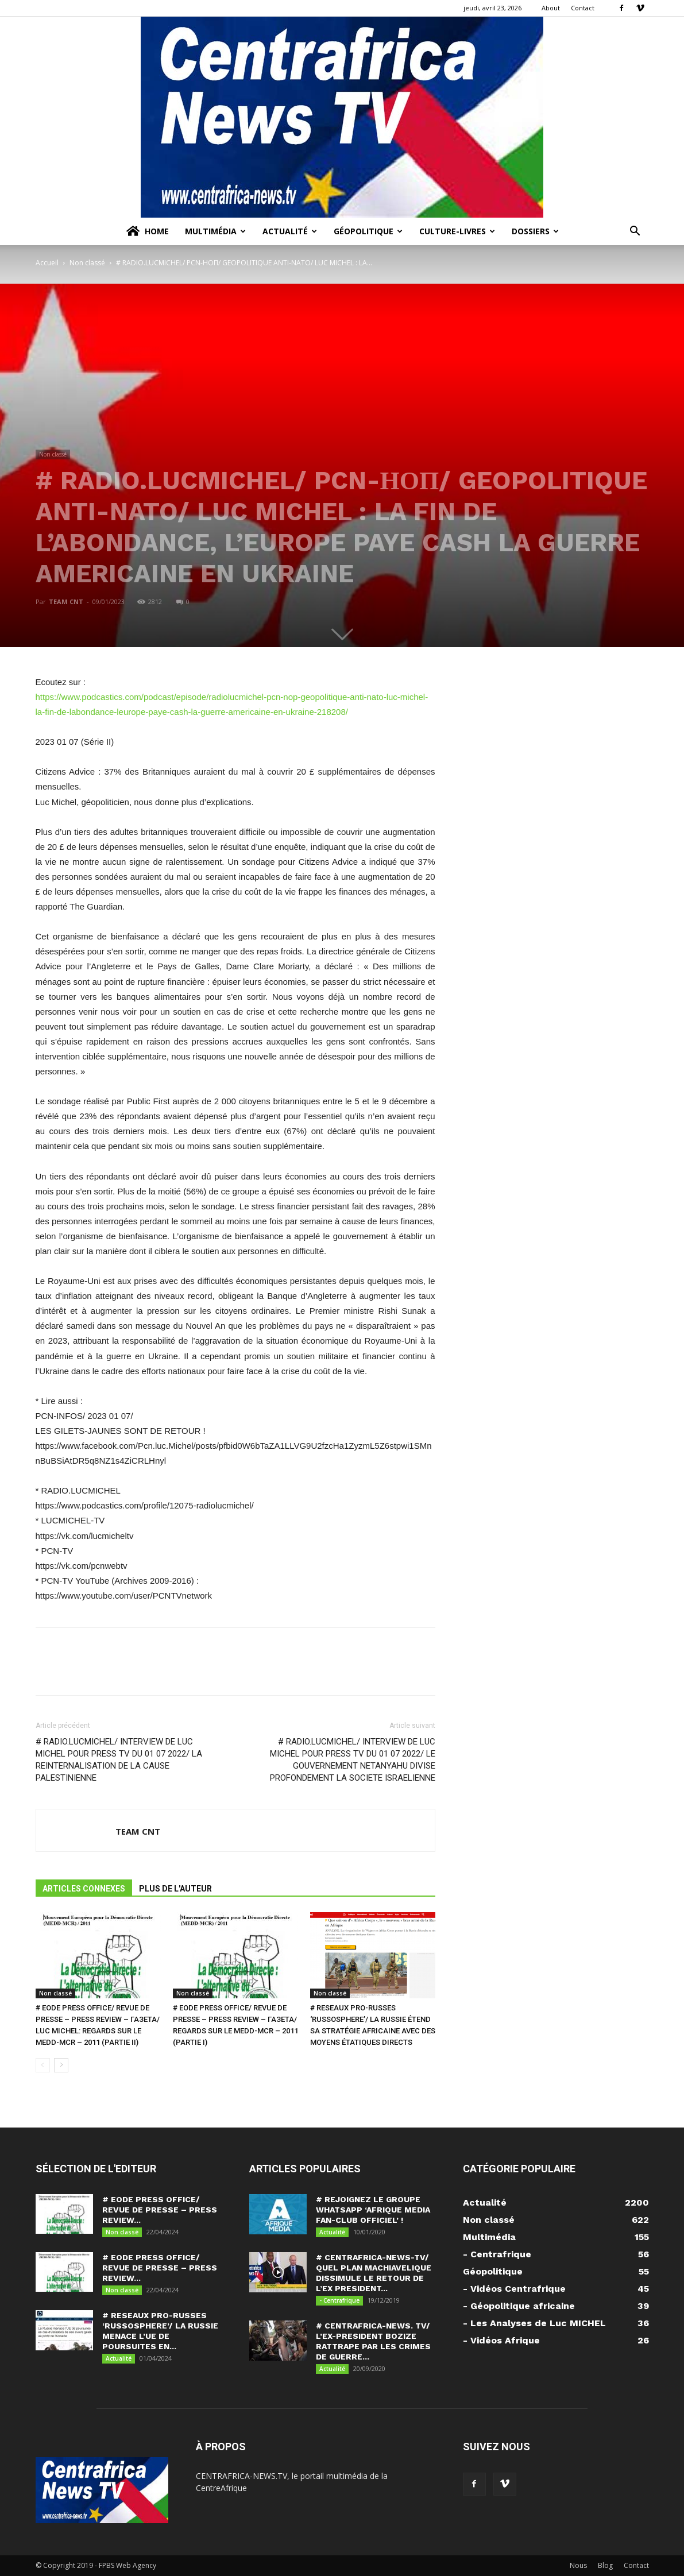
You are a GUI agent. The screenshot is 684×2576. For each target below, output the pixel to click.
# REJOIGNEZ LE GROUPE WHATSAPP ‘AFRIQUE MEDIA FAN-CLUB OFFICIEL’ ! (373, 2210)
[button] (635, 232)
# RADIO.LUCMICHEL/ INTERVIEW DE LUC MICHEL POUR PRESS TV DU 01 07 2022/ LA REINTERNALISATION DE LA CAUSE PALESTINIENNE (119, 1759)
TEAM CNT (66, 601)
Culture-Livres (457, 231)
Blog (605, 2565)
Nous (578, 2565)
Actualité (289, 231)
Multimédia (215, 231)
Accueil (47, 263)
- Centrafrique (339, 2300)
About (551, 7)
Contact (582, 7)
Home (147, 231)
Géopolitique (368, 231)
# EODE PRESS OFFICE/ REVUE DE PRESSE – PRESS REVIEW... (159, 2210)
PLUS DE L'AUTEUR (175, 1888)
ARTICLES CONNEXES (83, 1888)
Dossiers (535, 231)
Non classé (87, 263)
